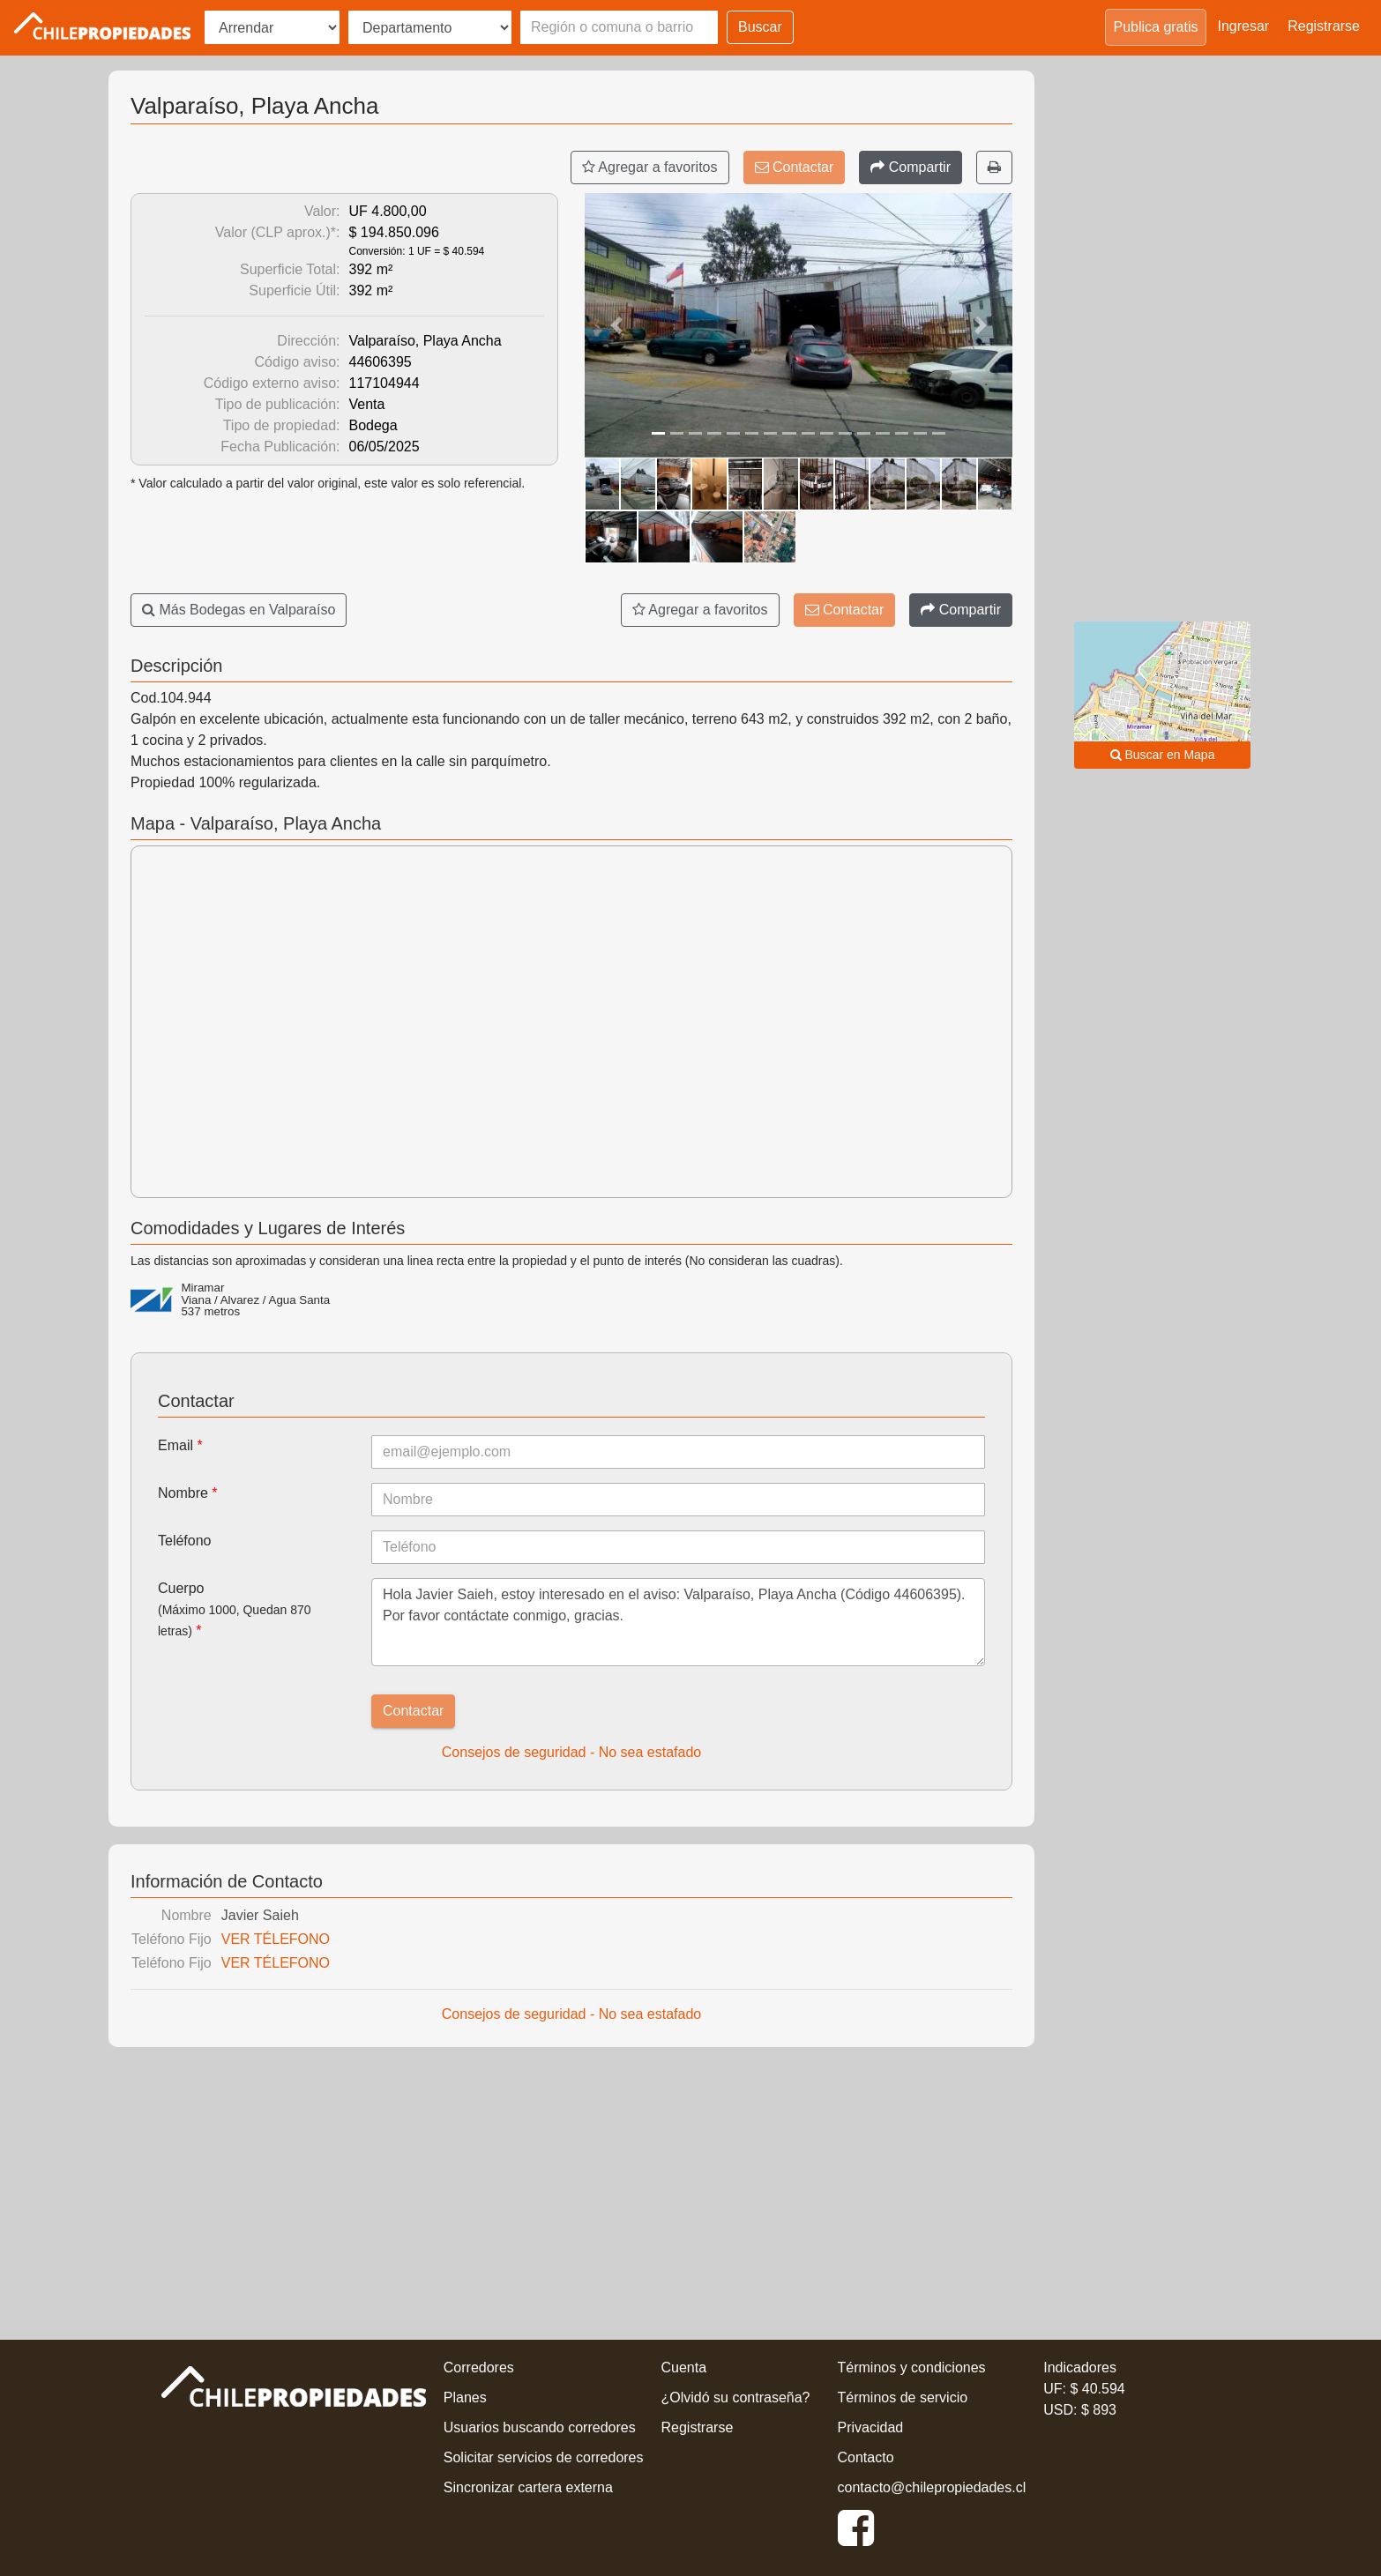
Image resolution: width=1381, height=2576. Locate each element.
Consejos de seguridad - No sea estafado (571, 1752)
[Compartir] (910, 167)
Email (180, 1445)
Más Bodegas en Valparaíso (238, 609)
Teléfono (185, 1540)
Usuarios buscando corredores (540, 2427)
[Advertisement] (571, 2188)
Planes (465, 2397)
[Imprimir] (994, 167)
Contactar (794, 167)
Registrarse (1324, 26)
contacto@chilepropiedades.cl (932, 2487)
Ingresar (1244, 26)
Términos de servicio (903, 2397)
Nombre (188, 1492)
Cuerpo (234, 1609)
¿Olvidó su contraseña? (735, 2397)
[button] (617, 325)
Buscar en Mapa (1162, 755)
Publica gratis (1155, 26)
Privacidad (871, 2427)
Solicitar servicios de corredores (544, 2457)
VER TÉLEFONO (275, 1939)
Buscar (760, 26)
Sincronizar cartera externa (528, 2487)
